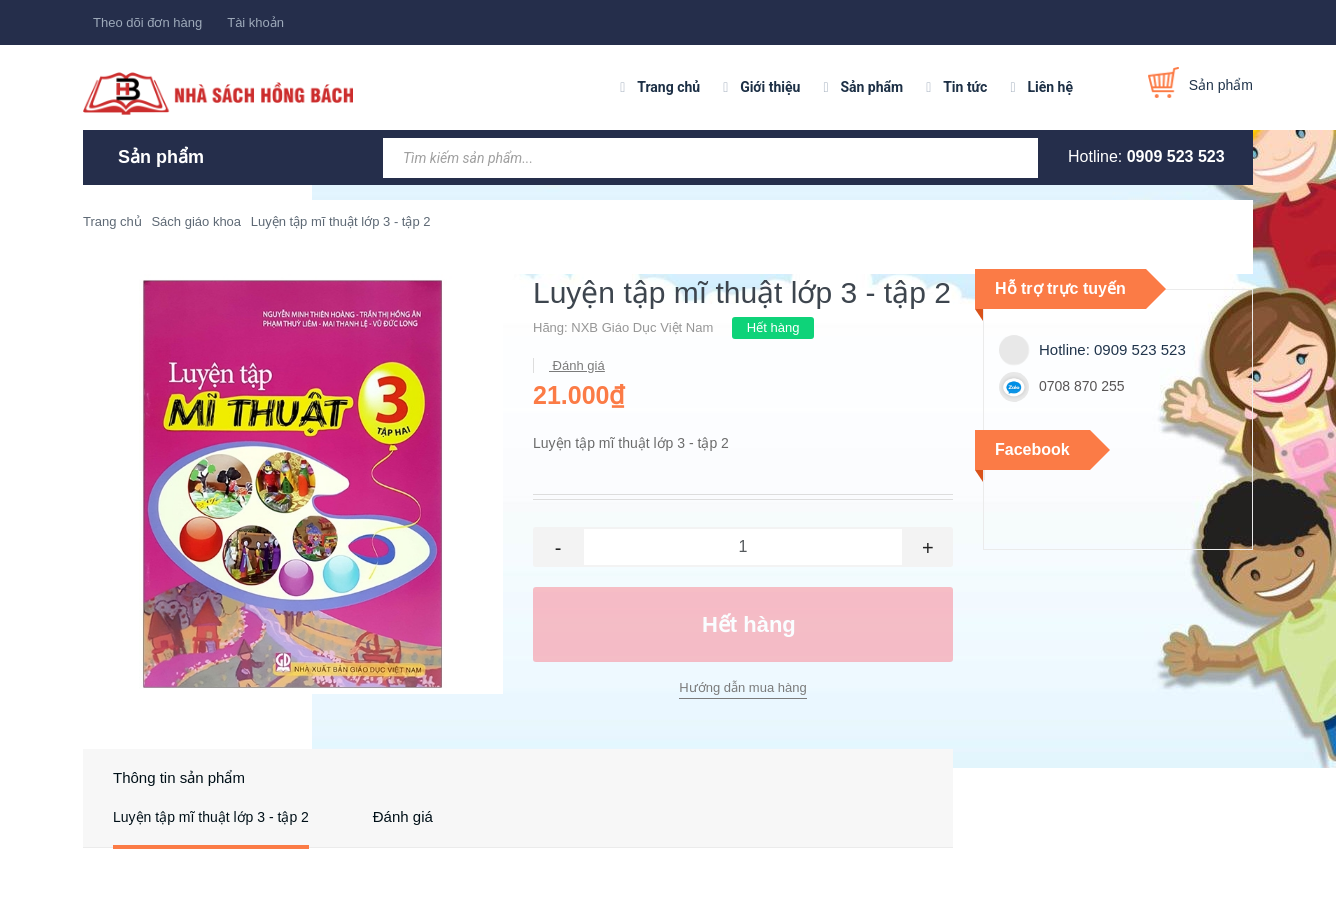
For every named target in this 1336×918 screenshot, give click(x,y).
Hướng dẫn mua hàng (742, 687)
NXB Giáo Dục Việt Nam (642, 327)
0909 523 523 (1176, 156)
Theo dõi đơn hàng (147, 22)
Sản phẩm (871, 87)
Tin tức (965, 87)
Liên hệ (1050, 87)
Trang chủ (668, 87)
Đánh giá (577, 365)
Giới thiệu (770, 87)
